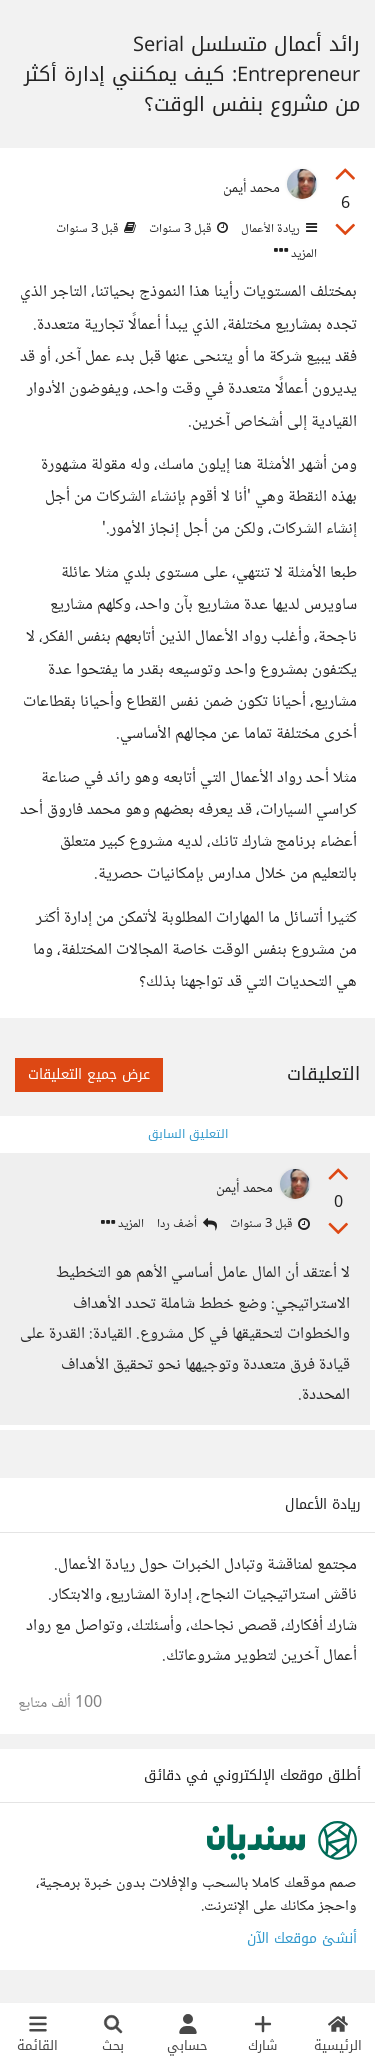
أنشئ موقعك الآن (302, 1938)
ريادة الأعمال (277, 229)
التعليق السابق (188, 1134)
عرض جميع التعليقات (89, 1074)
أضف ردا (187, 1224)
